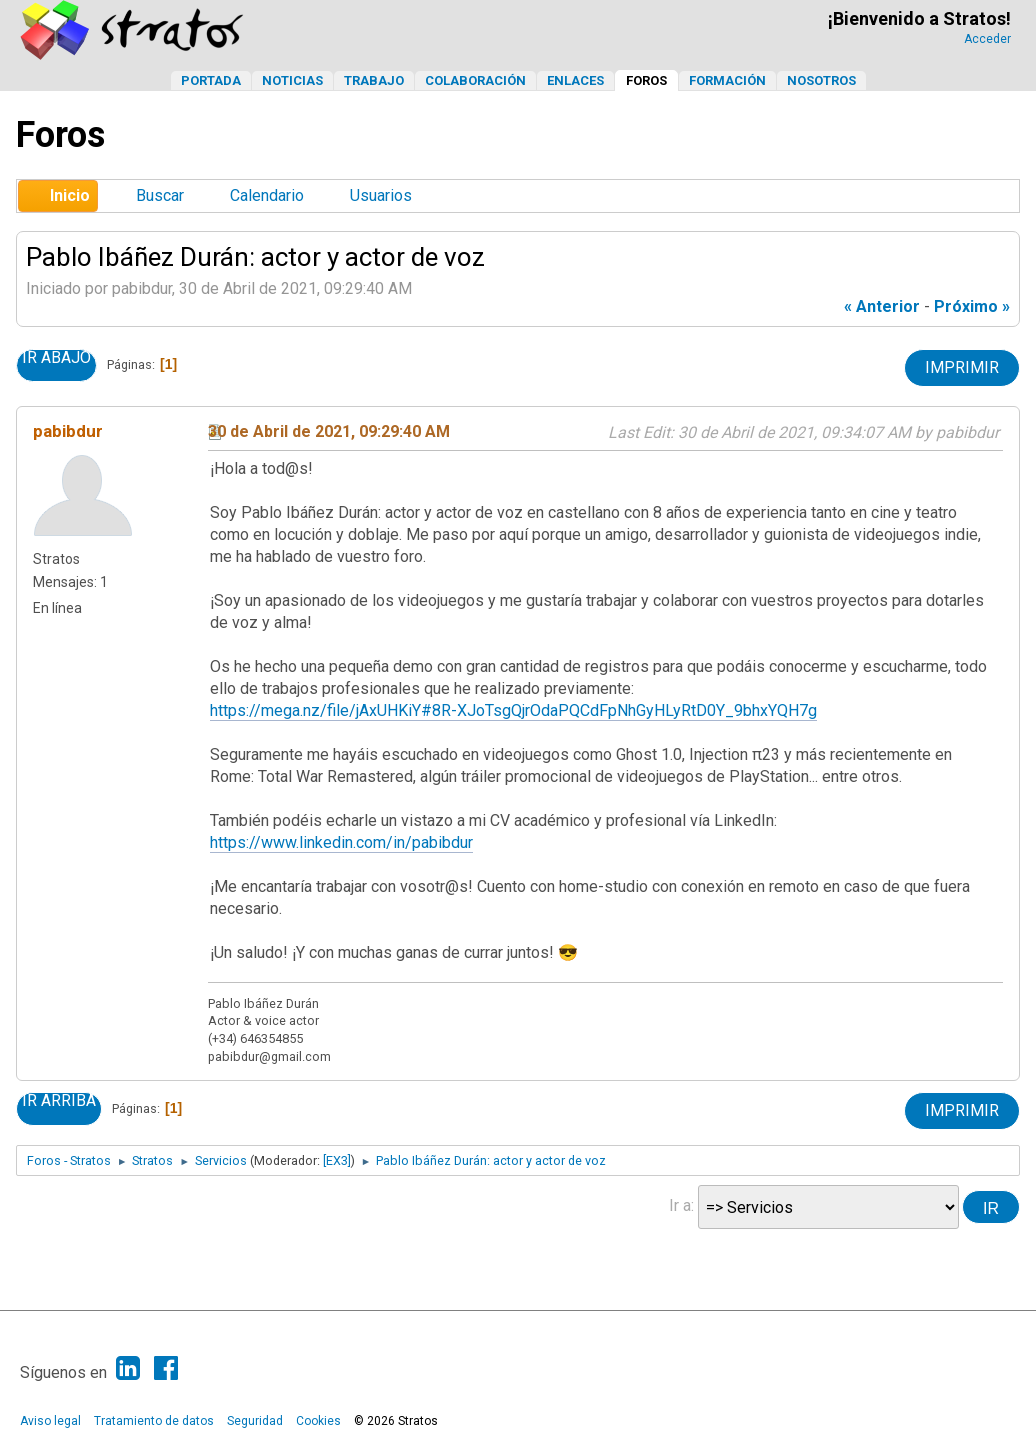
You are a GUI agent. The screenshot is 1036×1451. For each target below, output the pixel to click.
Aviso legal (50, 1421)
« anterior (882, 306)
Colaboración (475, 80)
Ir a (680, 1205)
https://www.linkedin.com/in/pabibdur (341, 842)
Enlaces (575, 80)
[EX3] (337, 1160)
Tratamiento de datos (154, 1421)
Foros (646, 80)
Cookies (318, 1421)
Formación (727, 80)
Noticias (292, 80)
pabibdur (68, 431)
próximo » (972, 306)
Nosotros (821, 80)
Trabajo (374, 80)
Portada (211, 80)
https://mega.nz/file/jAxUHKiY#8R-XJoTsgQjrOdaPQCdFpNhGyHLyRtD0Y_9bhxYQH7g (513, 710)
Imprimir (962, 367)
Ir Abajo (56, 358)
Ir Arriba (59, 1101)
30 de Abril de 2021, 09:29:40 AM (329, 431)
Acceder (987, 39)
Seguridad (255, 1421)
